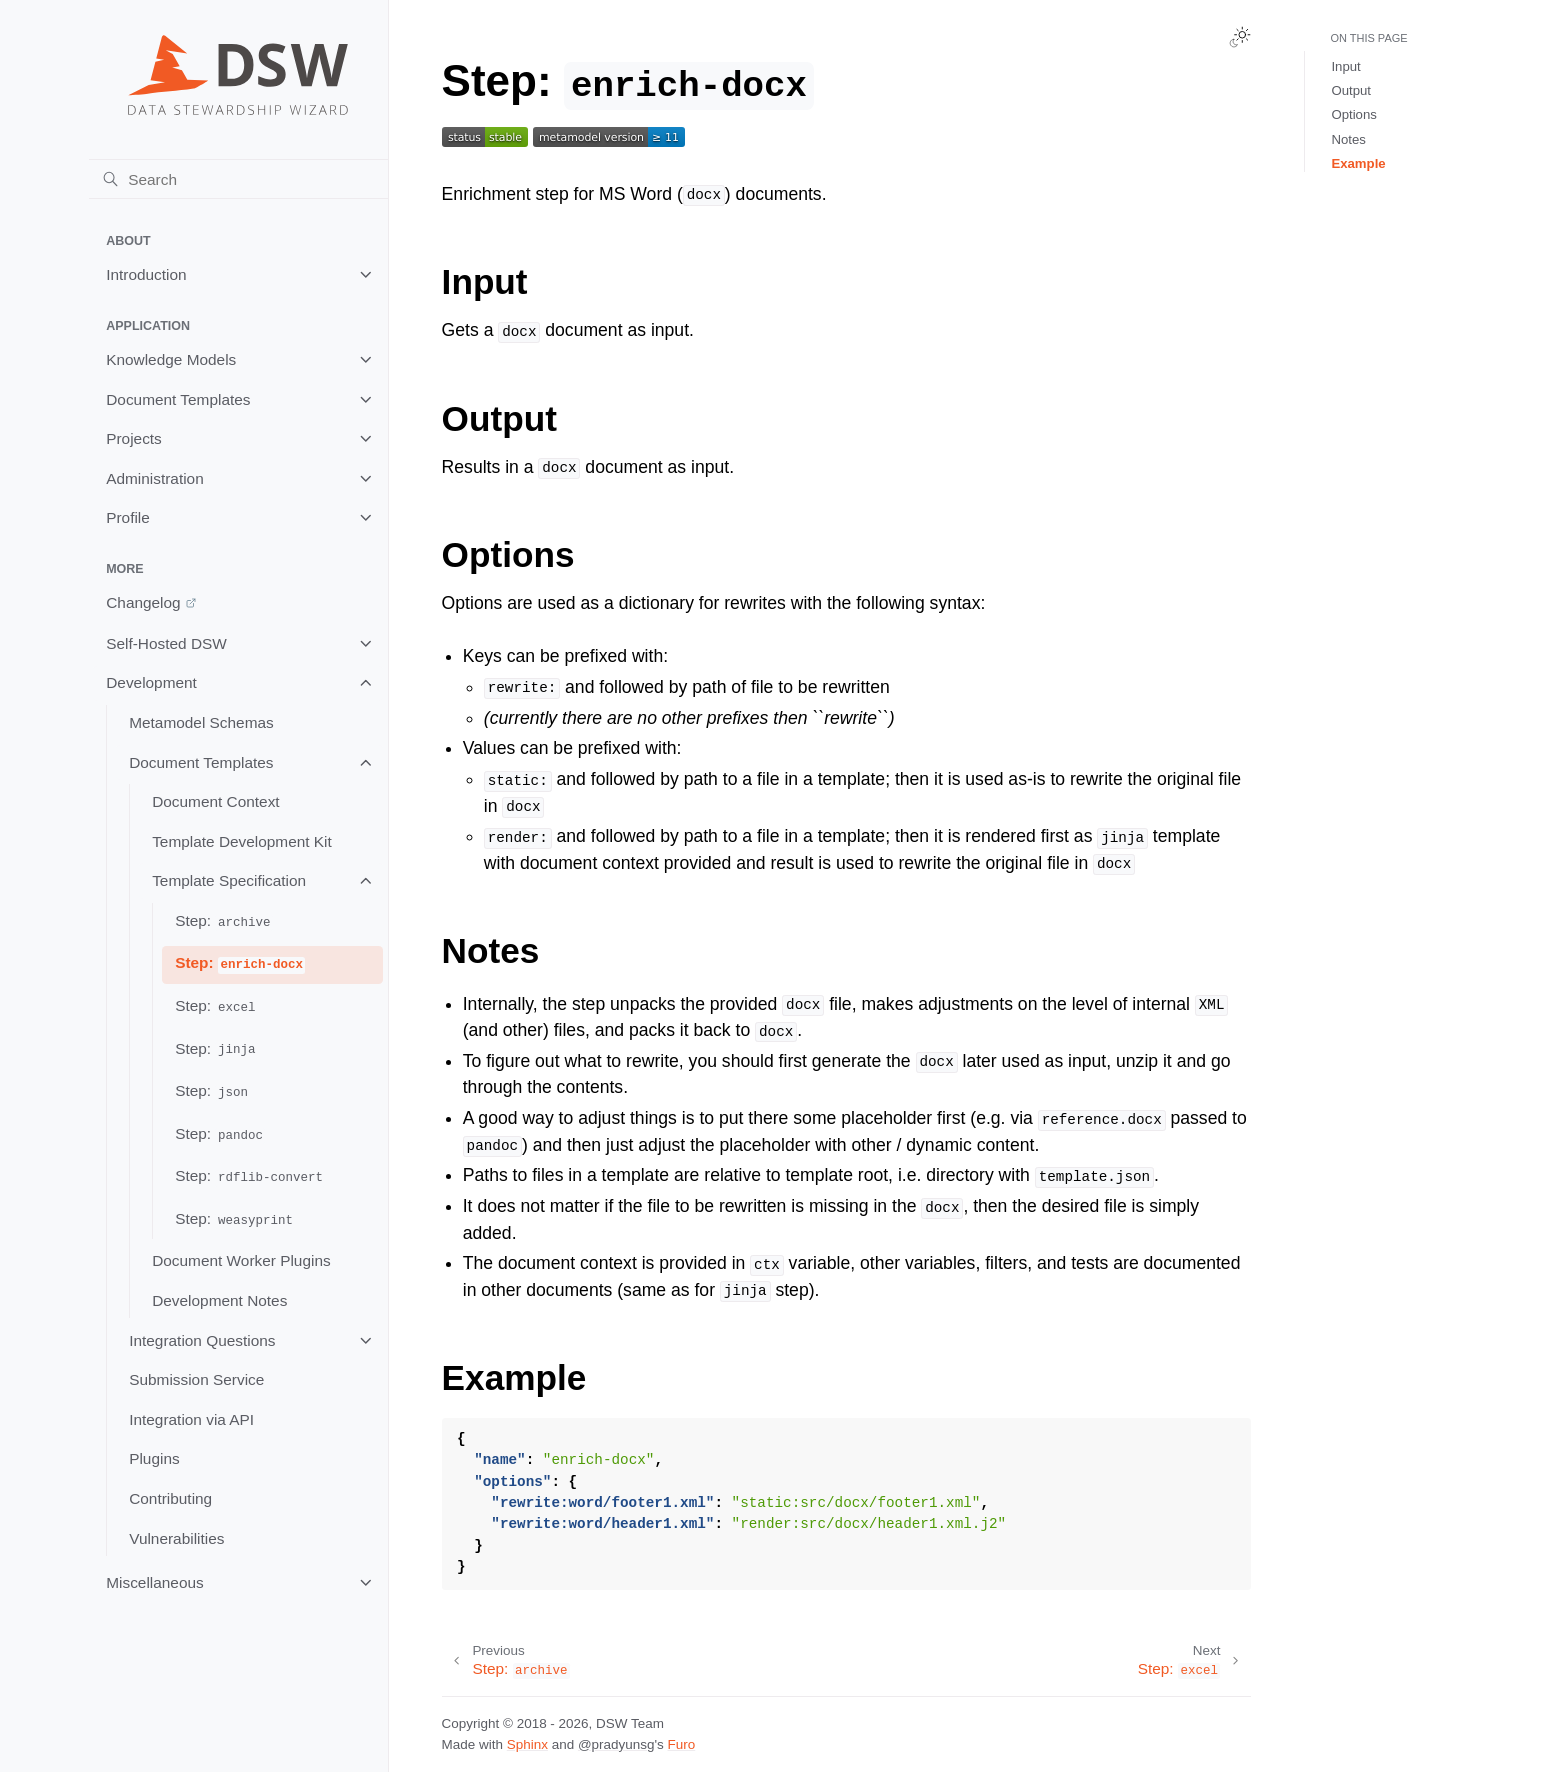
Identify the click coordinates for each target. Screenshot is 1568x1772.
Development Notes (219, 1300)
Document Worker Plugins (241, 1260)
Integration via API (191, 1419)
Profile (128, 517)
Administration (155, 478)
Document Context (215, 801)
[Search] (238, 179)
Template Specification (229, 880)
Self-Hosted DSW (166, 643)
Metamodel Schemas (201, 722)
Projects (134, 438)
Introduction (146, 274)
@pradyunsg (616, 1744)
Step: (224, 921)
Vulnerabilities (176, 1538)
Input (1345, 66)
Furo (682, 1744)
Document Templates (178, 399)
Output (1351, 90)
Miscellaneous (155, 1582)
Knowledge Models (171, 359)
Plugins (154, 1458)
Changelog (143, 602)
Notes (1348, 139)
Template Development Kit (242, 841)
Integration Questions (202, 1340)
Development (151, 682)
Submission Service (196, 1379)
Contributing (170, 1498)
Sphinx (527, 1744)
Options (1353, 114)
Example (1358, 163)
